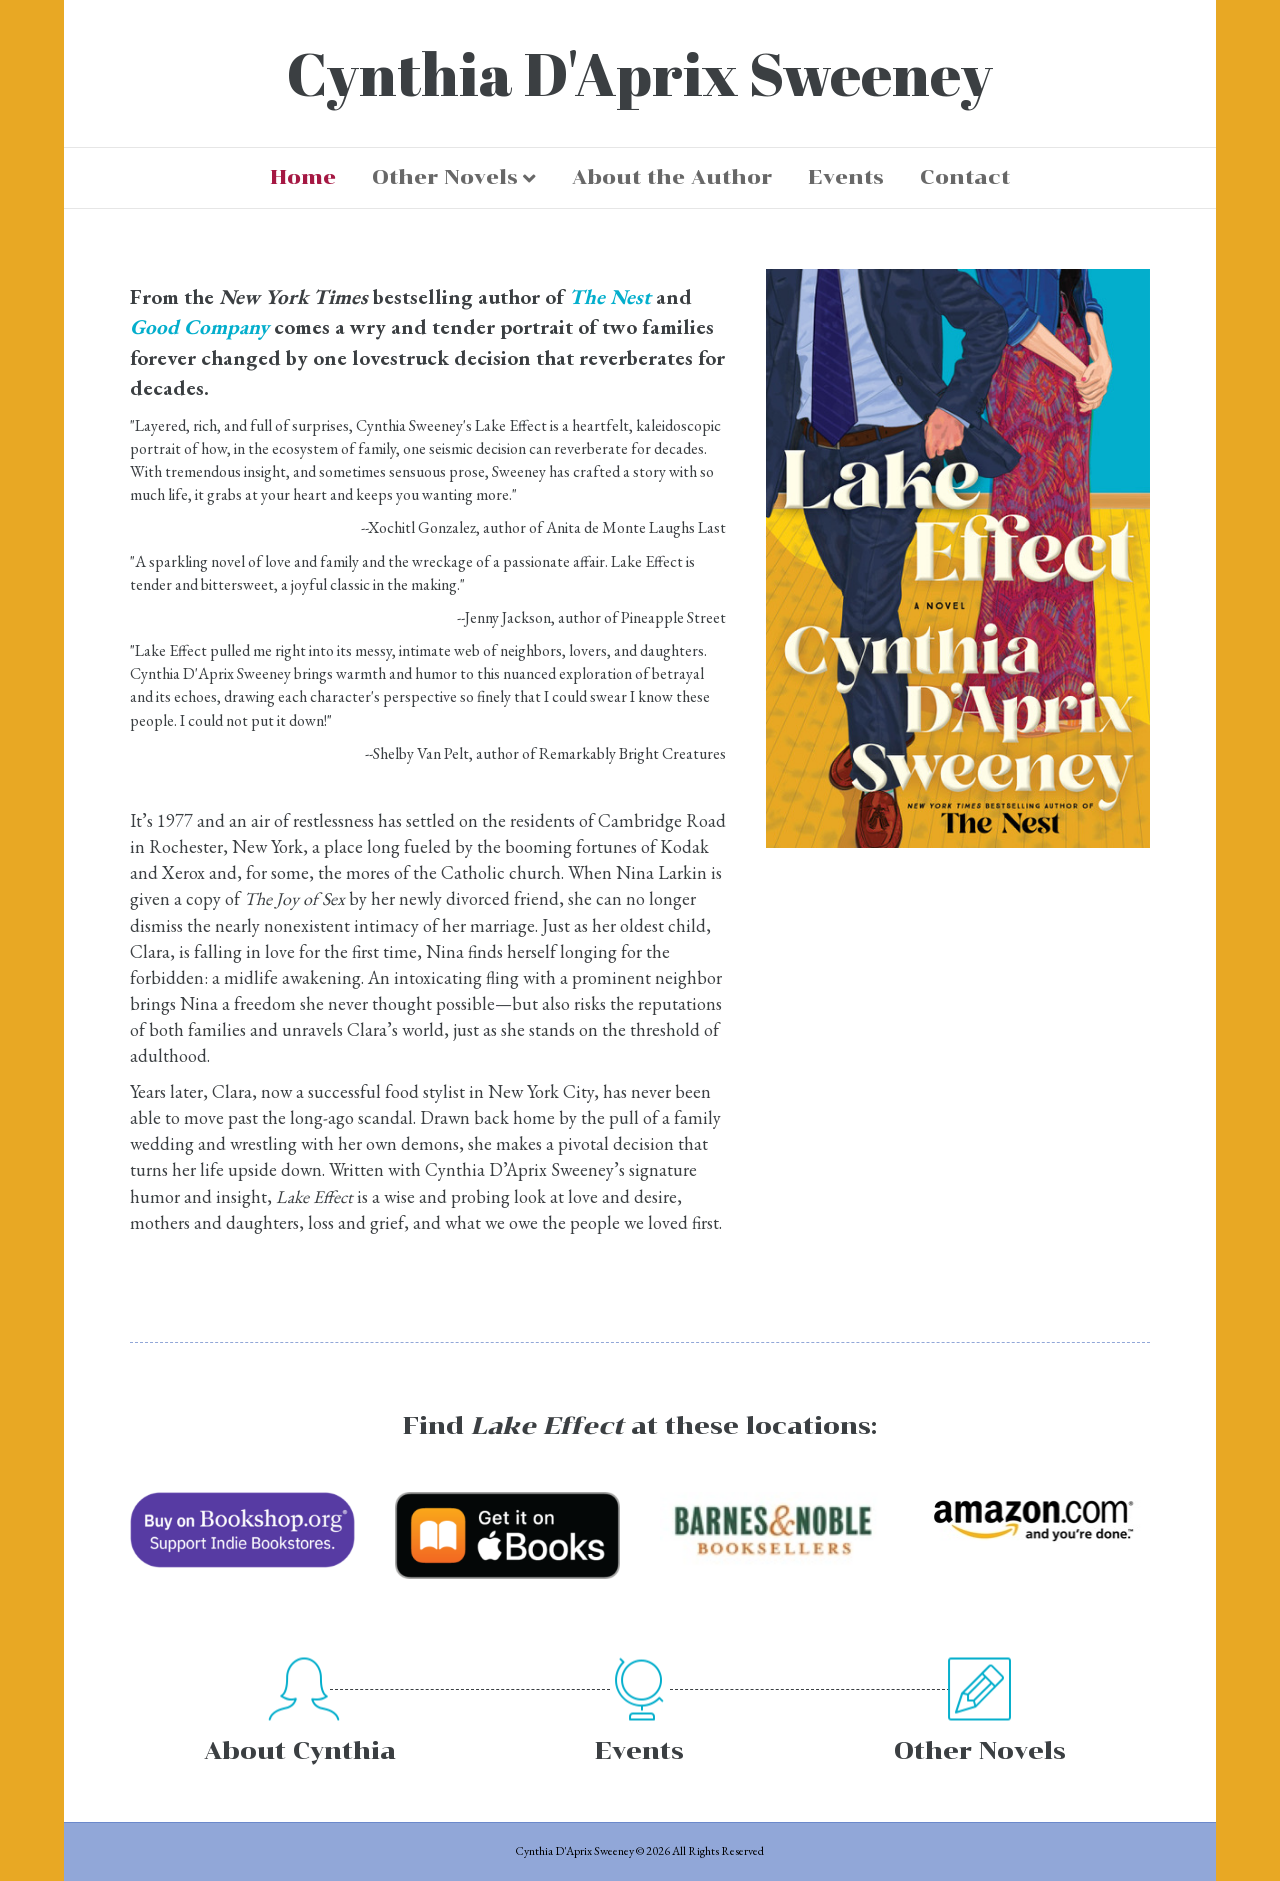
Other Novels (445, 177)
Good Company (199, 326)
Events (846, 177)
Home (303, 177)
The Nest (610, 296)
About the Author (672, 177)
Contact (965, 177)
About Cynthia (300, 1750)
